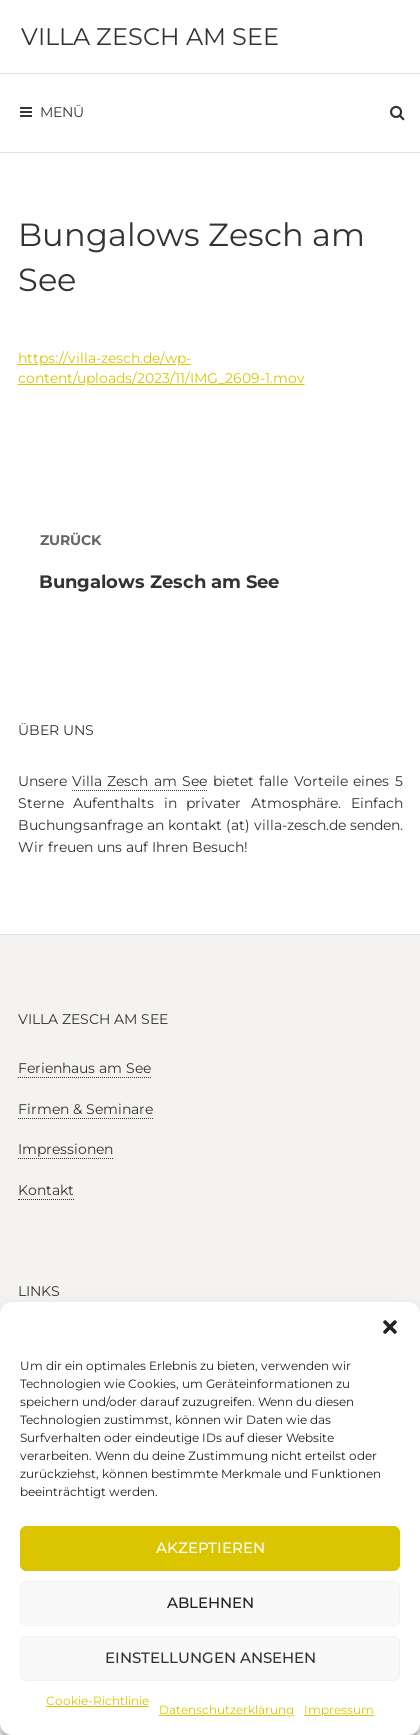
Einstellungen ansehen (210, 1657)
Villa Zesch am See (150, 36)
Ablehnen (210, 1602)
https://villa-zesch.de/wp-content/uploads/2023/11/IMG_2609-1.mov (161, 368)
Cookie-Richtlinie (97, 1700)
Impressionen (65, 1149)
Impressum (339, 1709)
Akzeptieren (210, 1547)
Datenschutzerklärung (226, 1709)
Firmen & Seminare (85, 1109)
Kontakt (46, 1190)
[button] (390, 1327)
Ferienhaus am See (84, 1068)
